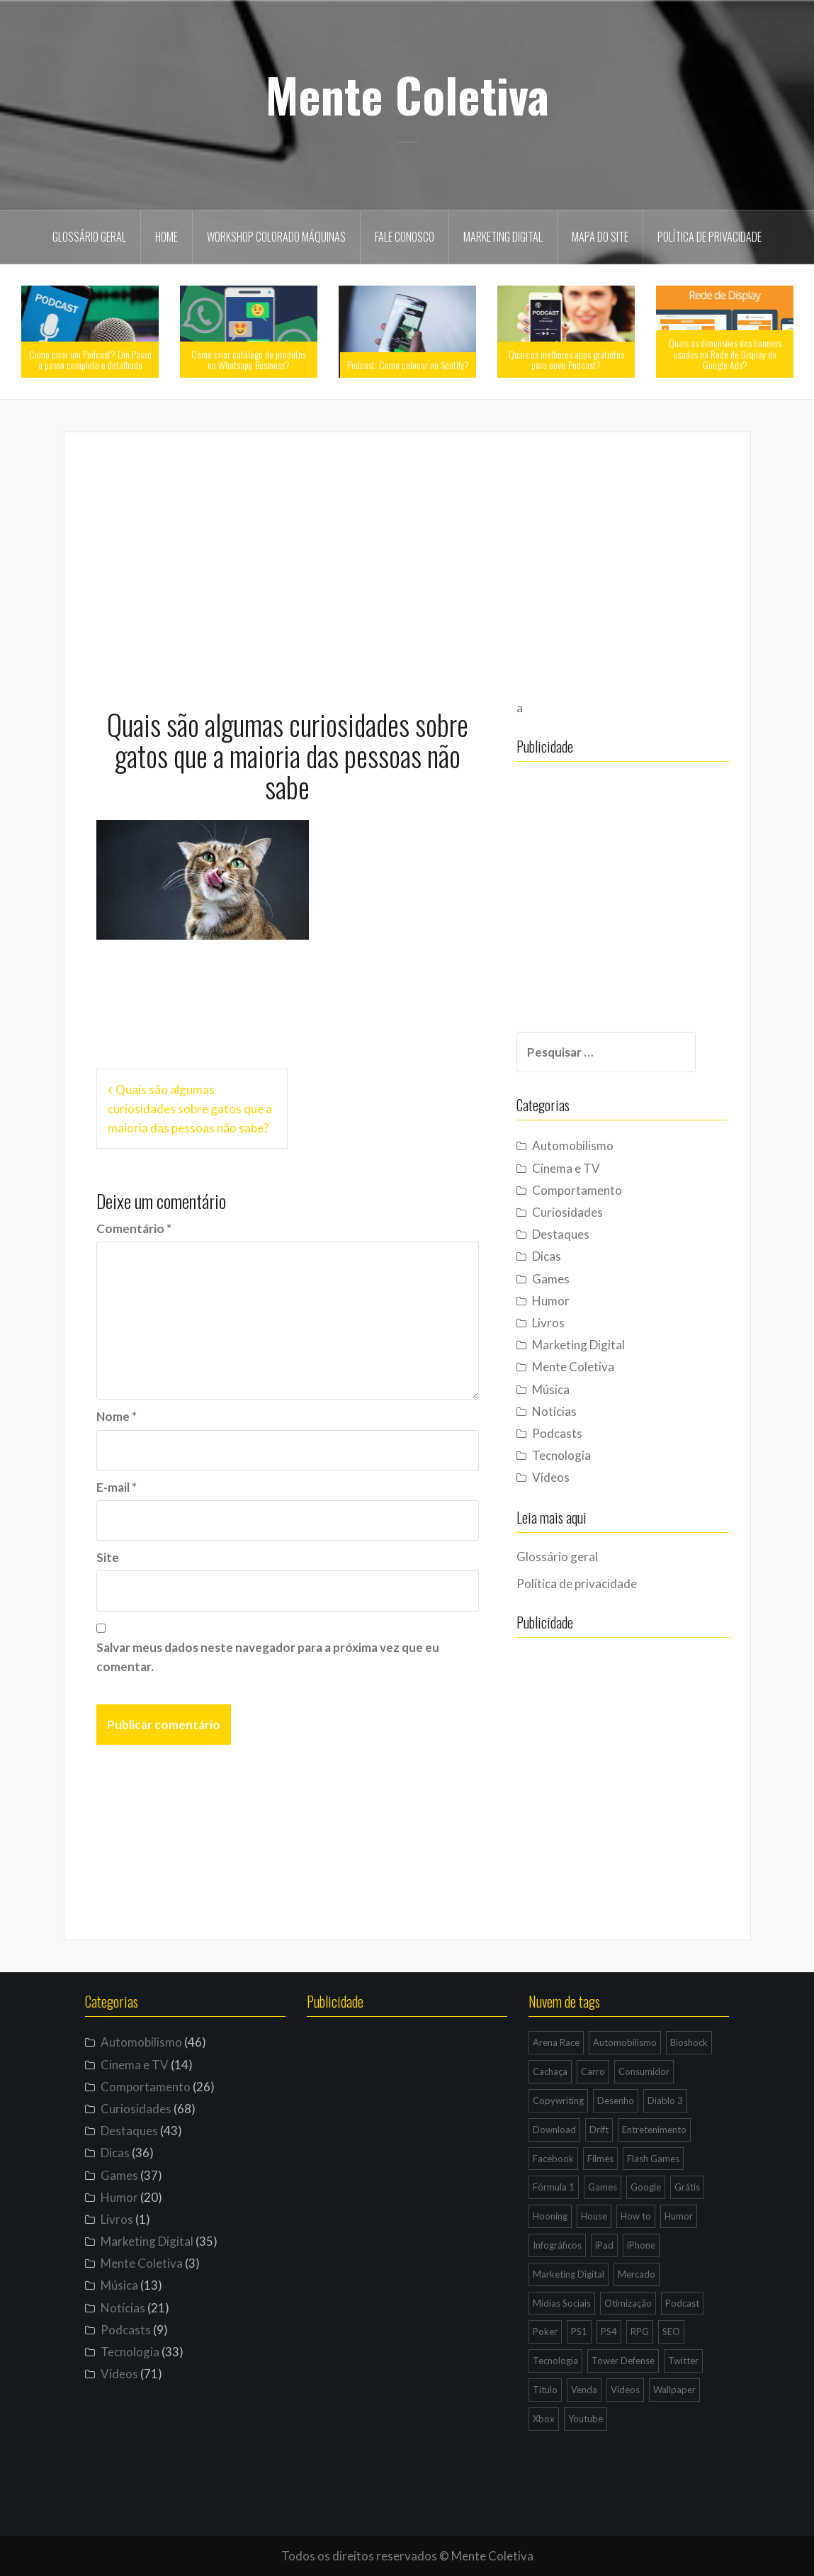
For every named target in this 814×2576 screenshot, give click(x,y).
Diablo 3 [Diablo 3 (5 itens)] (665, 2100)
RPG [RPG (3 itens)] (640, 2331)
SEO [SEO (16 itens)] (671, 2331)
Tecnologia (561, 1455)
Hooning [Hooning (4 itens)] (550, 2216)
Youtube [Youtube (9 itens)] (585, 2418)
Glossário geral (89, 236)
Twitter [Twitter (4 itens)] (683, 2360)
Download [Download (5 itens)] (554, 2129)
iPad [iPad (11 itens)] (604, 2245)
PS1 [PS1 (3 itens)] (579, 2331)
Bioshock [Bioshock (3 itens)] (689, 2042)
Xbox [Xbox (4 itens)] (544, 2418)
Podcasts (557, 1433)
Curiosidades (567, 1212)
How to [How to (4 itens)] (636, 2216)
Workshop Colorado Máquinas (276, 236)
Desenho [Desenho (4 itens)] (615, 2100)
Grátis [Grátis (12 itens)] (687, 2187)
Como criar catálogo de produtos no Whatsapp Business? (248, 359)
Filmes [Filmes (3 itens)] (600, 2158)
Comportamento (577, 1190)
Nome (116, 1416)
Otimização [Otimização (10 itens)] (628, 2303)
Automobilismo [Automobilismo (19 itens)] (625, 2042)
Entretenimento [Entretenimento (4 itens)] (654, 2129)
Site (107, 1557)
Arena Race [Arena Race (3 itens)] (556, 2042)
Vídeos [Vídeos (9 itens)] (625, 2389)
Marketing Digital (503, 236)
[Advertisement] (407, 563)
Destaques (560, 1234)
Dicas (546, 1256)
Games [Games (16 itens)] (602, 2187)
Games (551, 1278)
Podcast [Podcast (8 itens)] (682, 2303)
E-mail (116, 1487)
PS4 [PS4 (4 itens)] (609, 2331)
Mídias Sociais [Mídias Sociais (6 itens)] (562, 2303)
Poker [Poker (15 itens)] (545, 2331)
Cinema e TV (566, 1168)
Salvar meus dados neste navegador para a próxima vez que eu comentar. (267, 1657)
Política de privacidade (709, 236)
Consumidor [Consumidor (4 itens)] (643, 2071)
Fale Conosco (404, 236)
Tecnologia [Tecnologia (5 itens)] (555, 2360)
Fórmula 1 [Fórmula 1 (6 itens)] (554, 2187)
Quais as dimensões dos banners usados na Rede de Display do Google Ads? (725, 353)
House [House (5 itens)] (594, 2216)
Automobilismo (573, 1145)
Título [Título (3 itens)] (545, 2389)
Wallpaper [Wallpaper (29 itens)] (674, 2389)
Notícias (554, 1411)
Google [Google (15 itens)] (646, 2187)
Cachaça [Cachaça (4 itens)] (550, 2071)
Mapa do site (600, 236)
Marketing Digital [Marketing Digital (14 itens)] (568, 2274)
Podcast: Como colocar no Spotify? (408, 364)
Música (551, 1389)
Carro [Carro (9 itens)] (593, 2071)
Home (166, 236)
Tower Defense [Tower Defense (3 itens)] (623, 2360)
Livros (548, 1322)
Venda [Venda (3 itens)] (584, 2389)
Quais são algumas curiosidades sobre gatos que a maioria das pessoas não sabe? (190, 1108)
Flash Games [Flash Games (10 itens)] (653, 2158)
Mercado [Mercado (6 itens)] (636, 2274)
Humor (551, 1300)
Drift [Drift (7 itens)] (599, 2129)
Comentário (133, 1228)
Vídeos (551, 1477)
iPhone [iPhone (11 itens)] (641, 2245)
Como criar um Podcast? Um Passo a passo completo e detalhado (90, 359)
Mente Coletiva (407, 94)
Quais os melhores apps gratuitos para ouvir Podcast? (566, 359)
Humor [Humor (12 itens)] (679, 2216)
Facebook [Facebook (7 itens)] (553, 2158)
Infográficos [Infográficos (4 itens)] (557, 2245)
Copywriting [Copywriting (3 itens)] (558, 2100)
